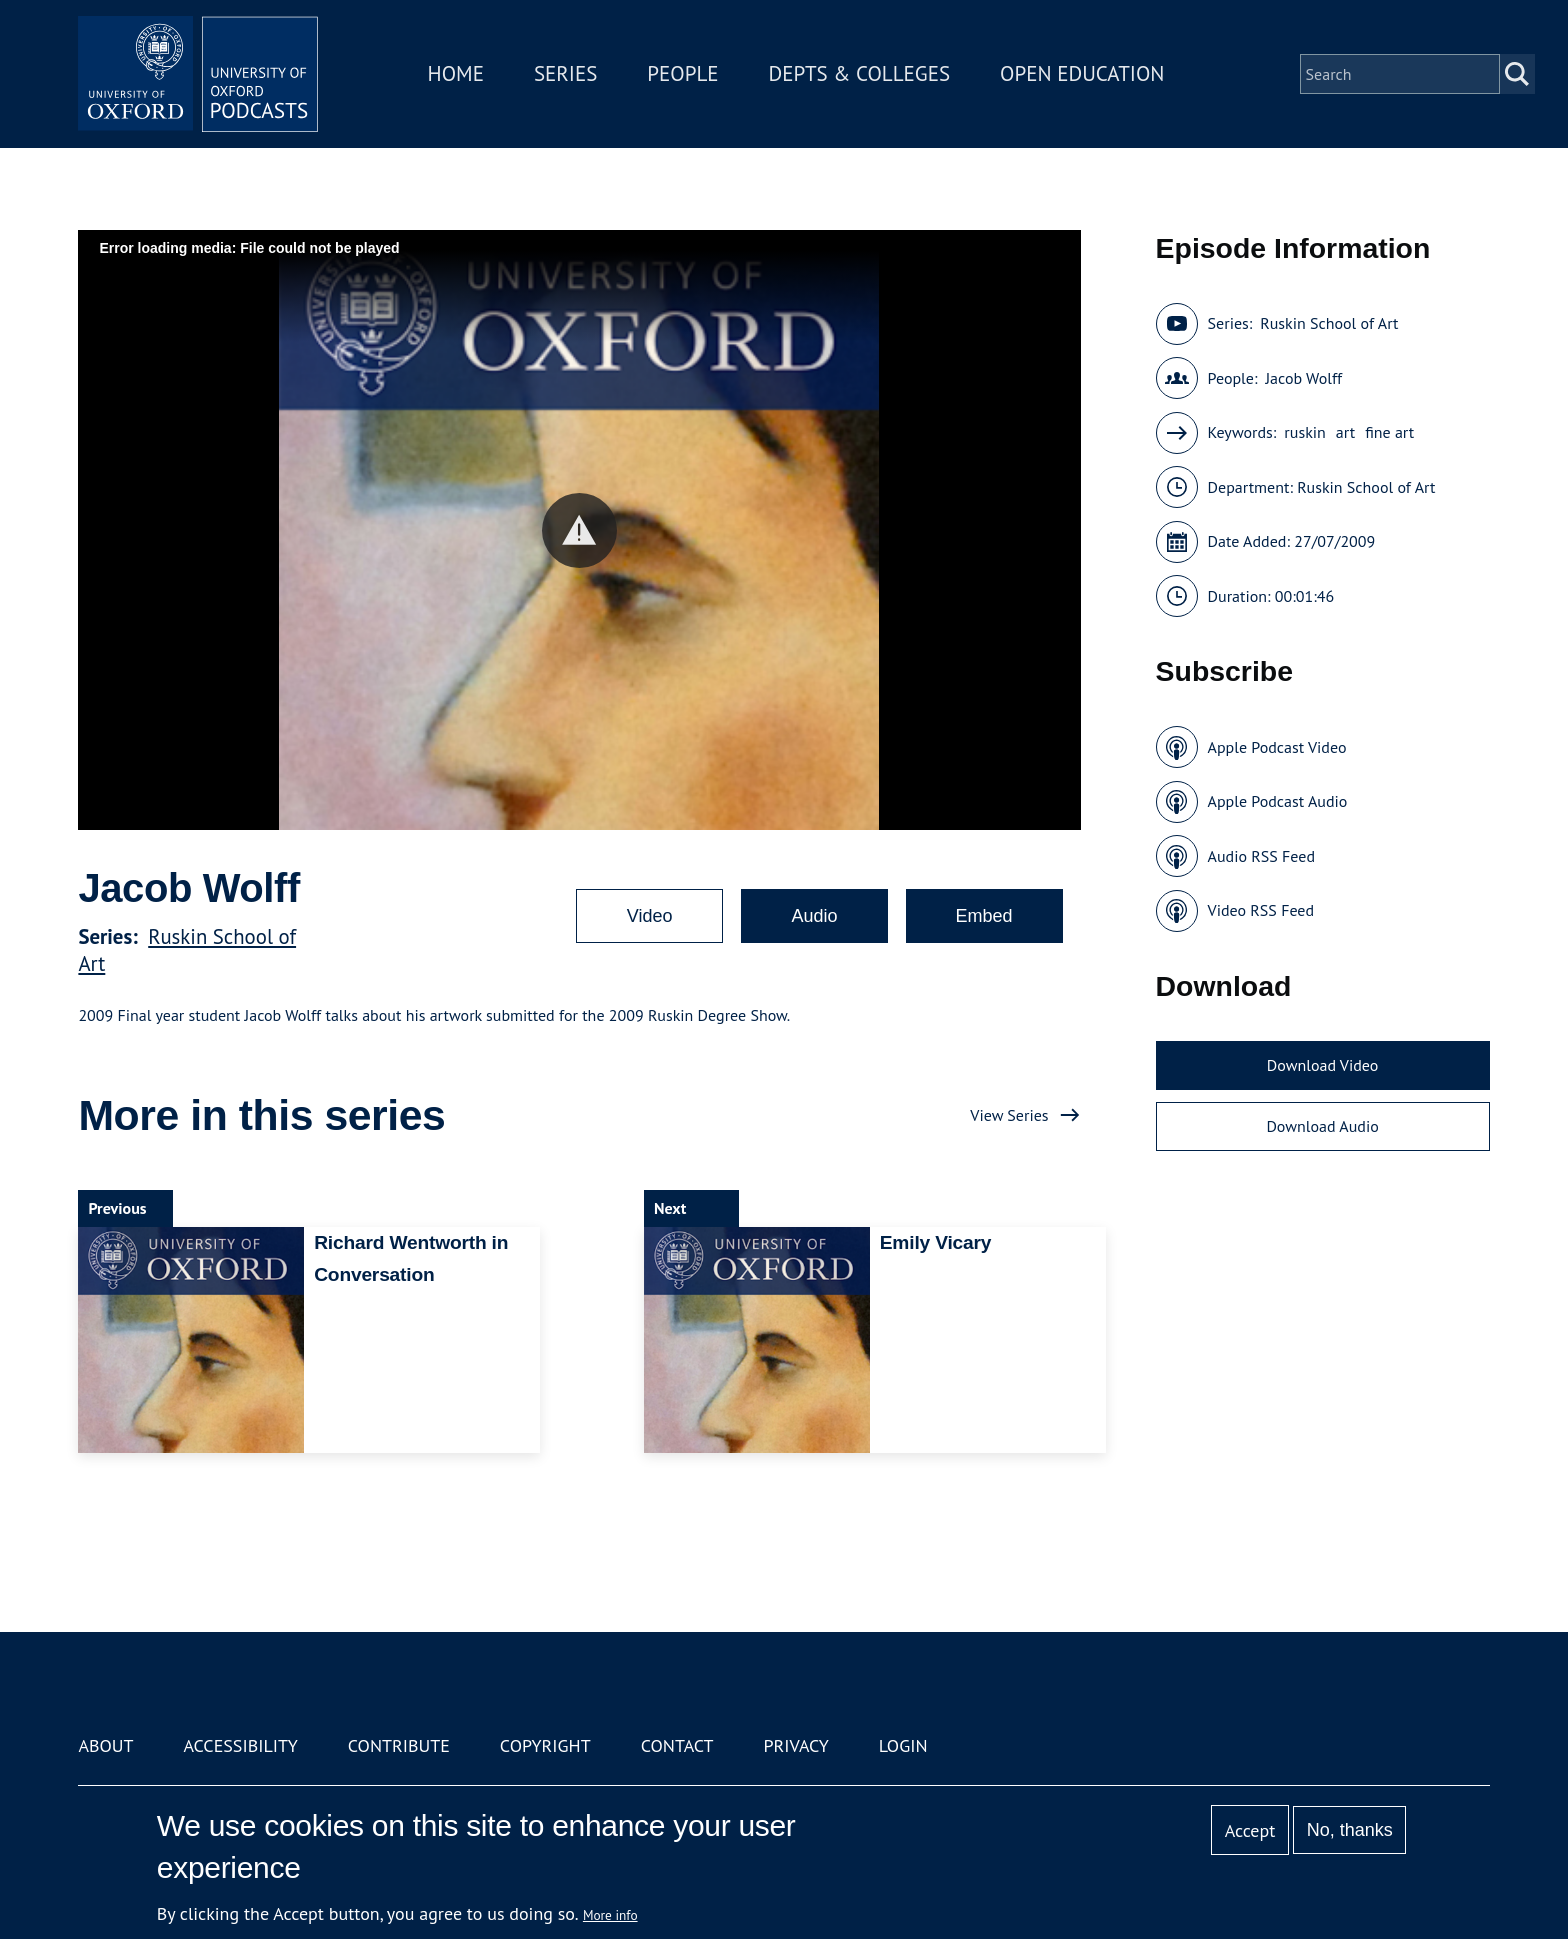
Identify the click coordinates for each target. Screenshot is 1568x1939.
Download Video (1322, 1065)
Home (456, 73)
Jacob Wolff (1303, 378)
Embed (984, 916)
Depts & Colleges (860, 73)
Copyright (545, 1745)
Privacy (796, 1745)
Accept (1250, 1830)
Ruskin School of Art (1329, 323)
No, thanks (1350, 1830)
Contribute (399, 1745)
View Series (1009, 1115)
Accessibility (240, 1745)
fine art (1389, 432)
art (1345, 432)
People (682, 73)
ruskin (1305, 432)
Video (650, 916)
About (105, 1745)
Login (903, 1745)
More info (610, 1915)
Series (565, 73)
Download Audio (1322, 1126)
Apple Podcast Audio (1278, 801)
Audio (814, 916)
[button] (579, 530)
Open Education (1082, 73)
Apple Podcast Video (1277, 747)
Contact (677, 1745)
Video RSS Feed (1261, 910)
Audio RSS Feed (1261, 856)
